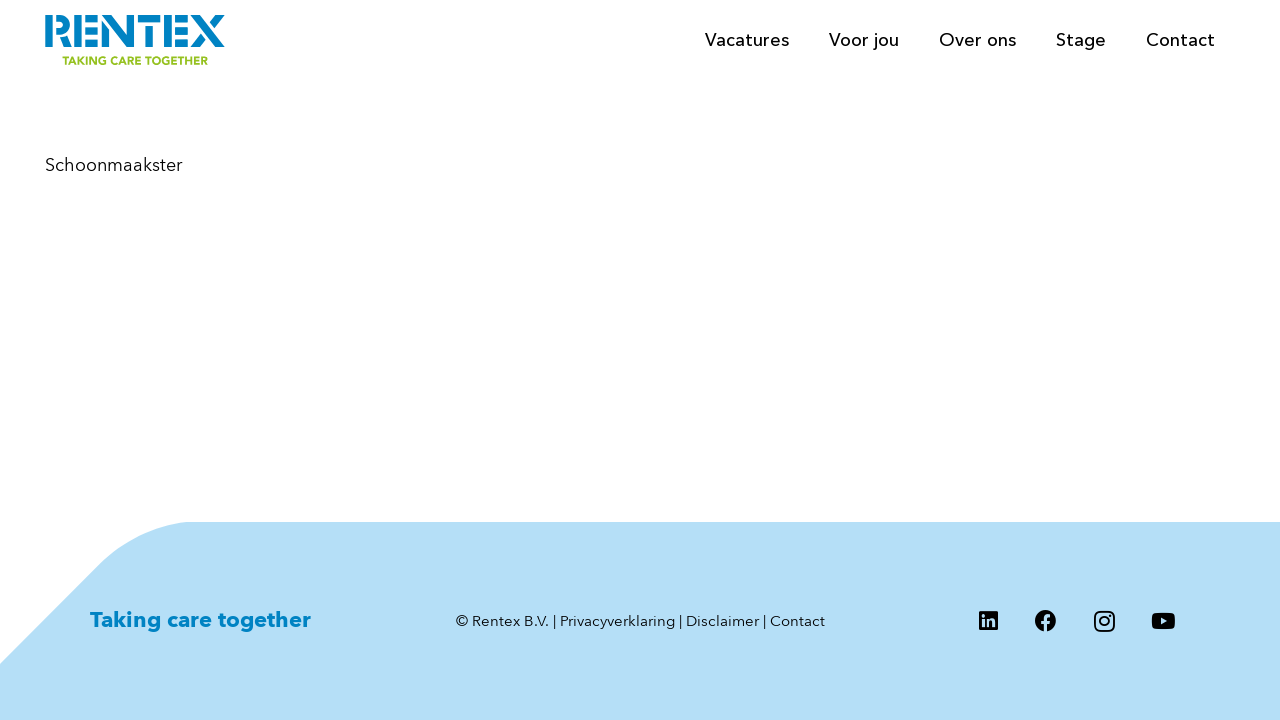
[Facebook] (1046, 621)
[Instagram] (1105, 621)
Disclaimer (722, 621)
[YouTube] (1163, 621)
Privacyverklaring (617, 621)
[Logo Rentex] (135, 40)
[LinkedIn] (988, 621)
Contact (797, 621)
